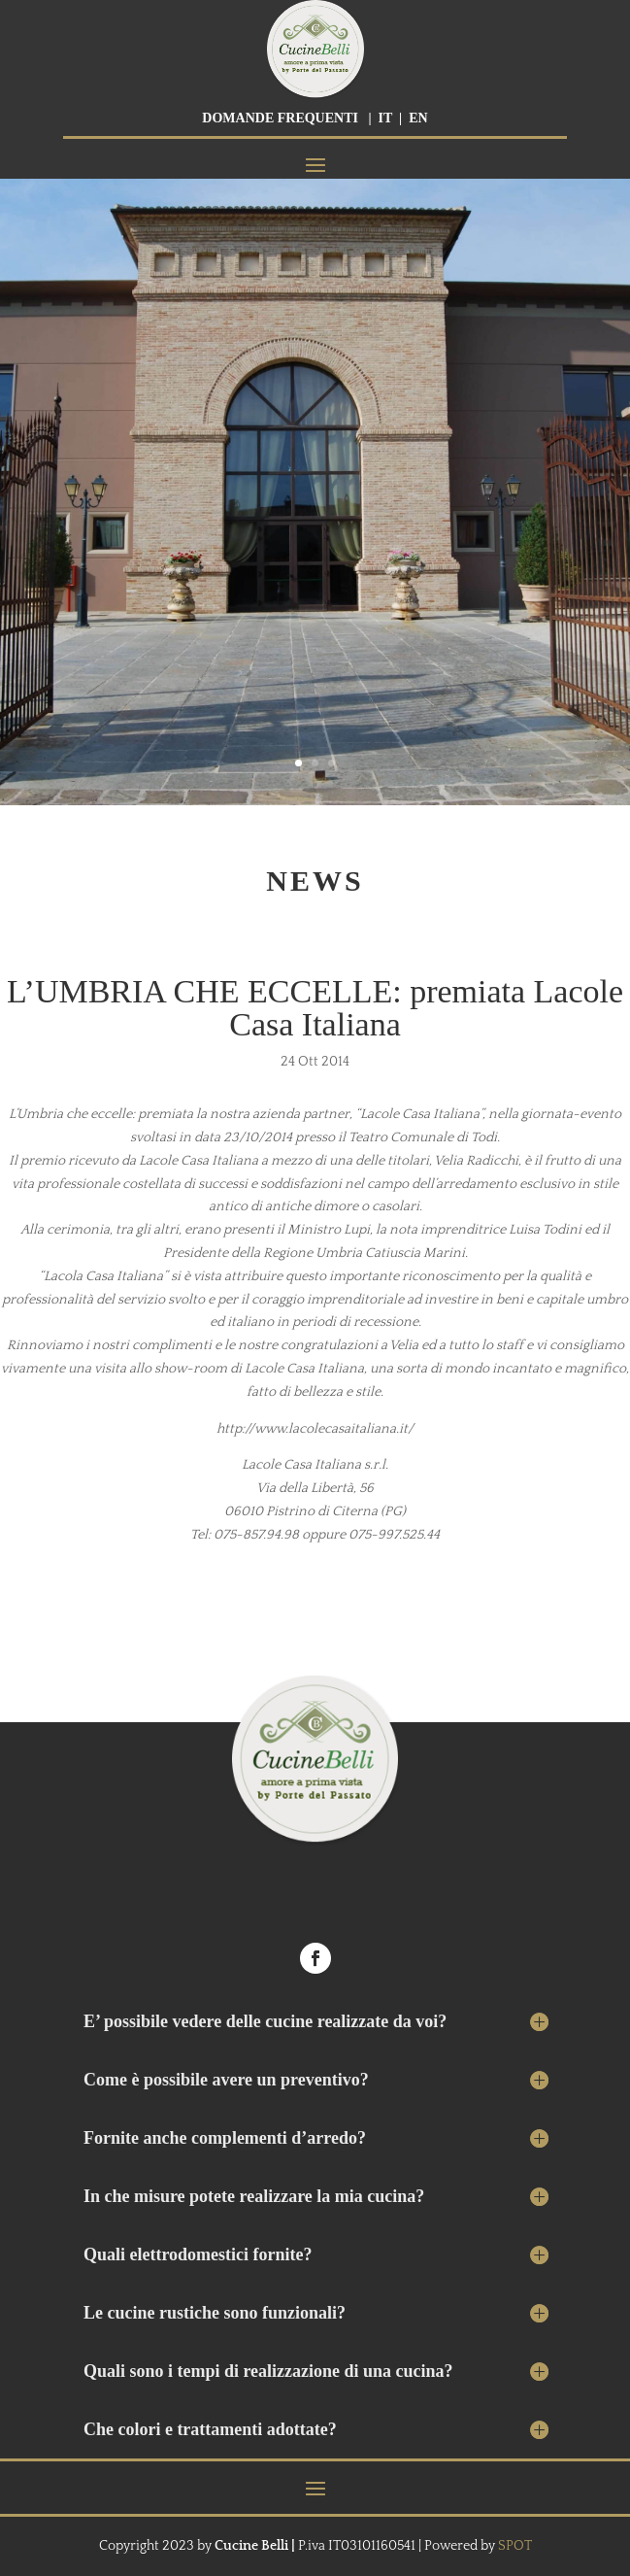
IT (386, 118)
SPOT (515, 2546)
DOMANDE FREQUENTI (280, 118)
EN (418, 118)
